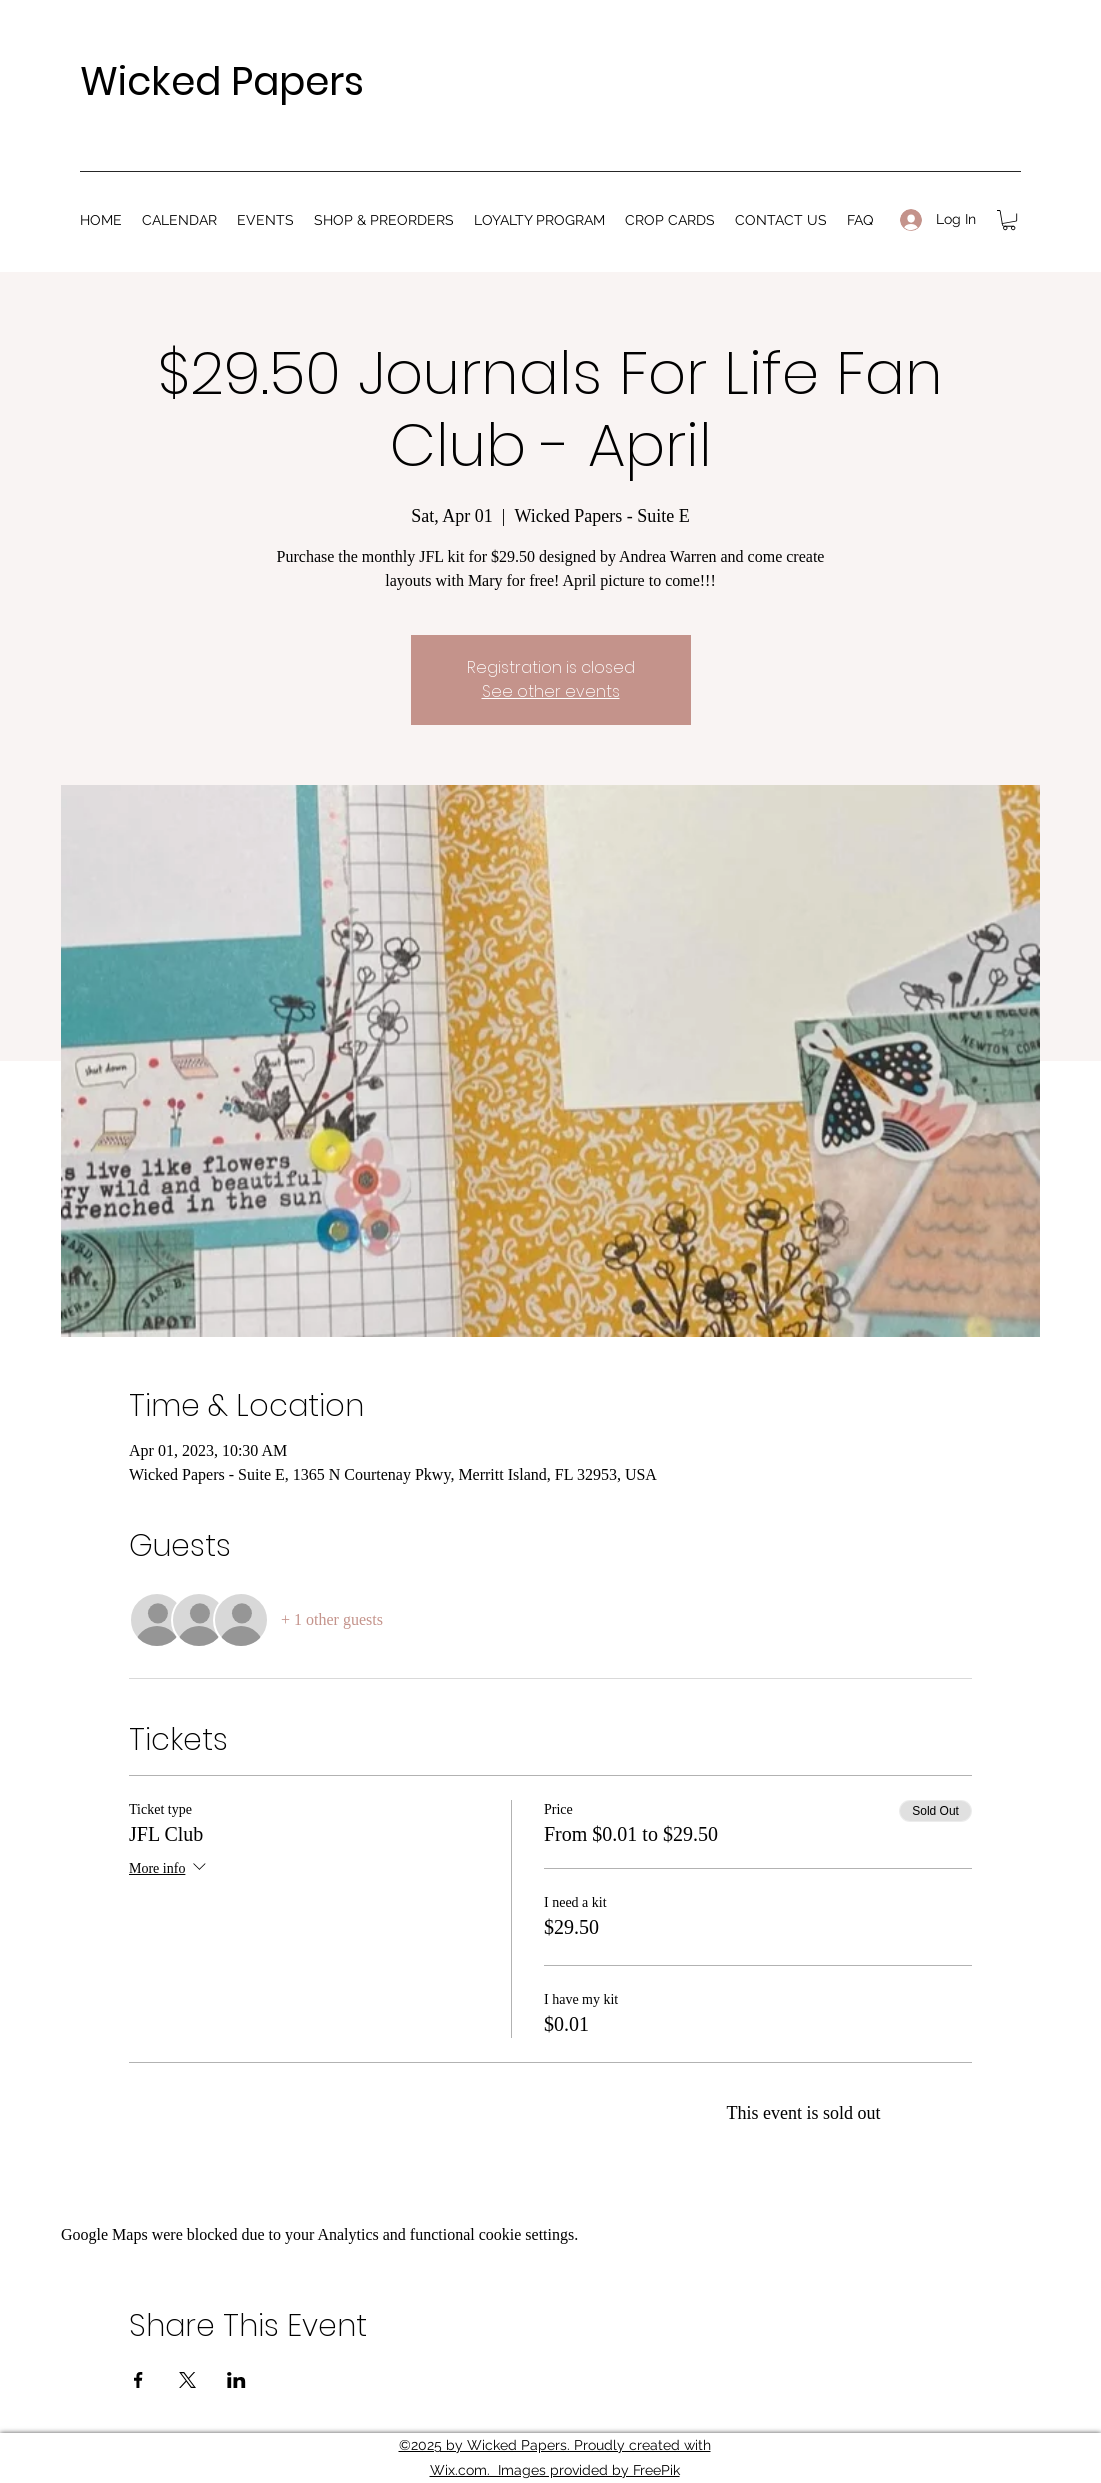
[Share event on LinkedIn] (236, 2380)
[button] (1009, 220)
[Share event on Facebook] (138, 2380)
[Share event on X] (187, 2380)
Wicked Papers (222, 81)
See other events (551, 691)
